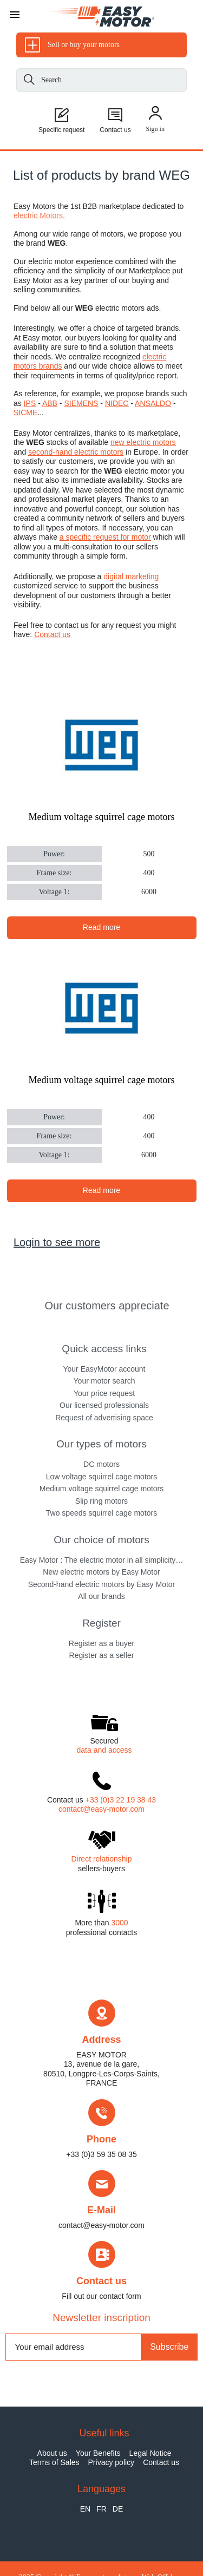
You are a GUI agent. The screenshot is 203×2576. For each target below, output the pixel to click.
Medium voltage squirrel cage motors (102, 817)
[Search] (29, 81)
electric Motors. (39, 215)
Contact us (52, 634)
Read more (101, 927)
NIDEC (117, 403)
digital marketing (131, 576)
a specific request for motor (105, 537)
